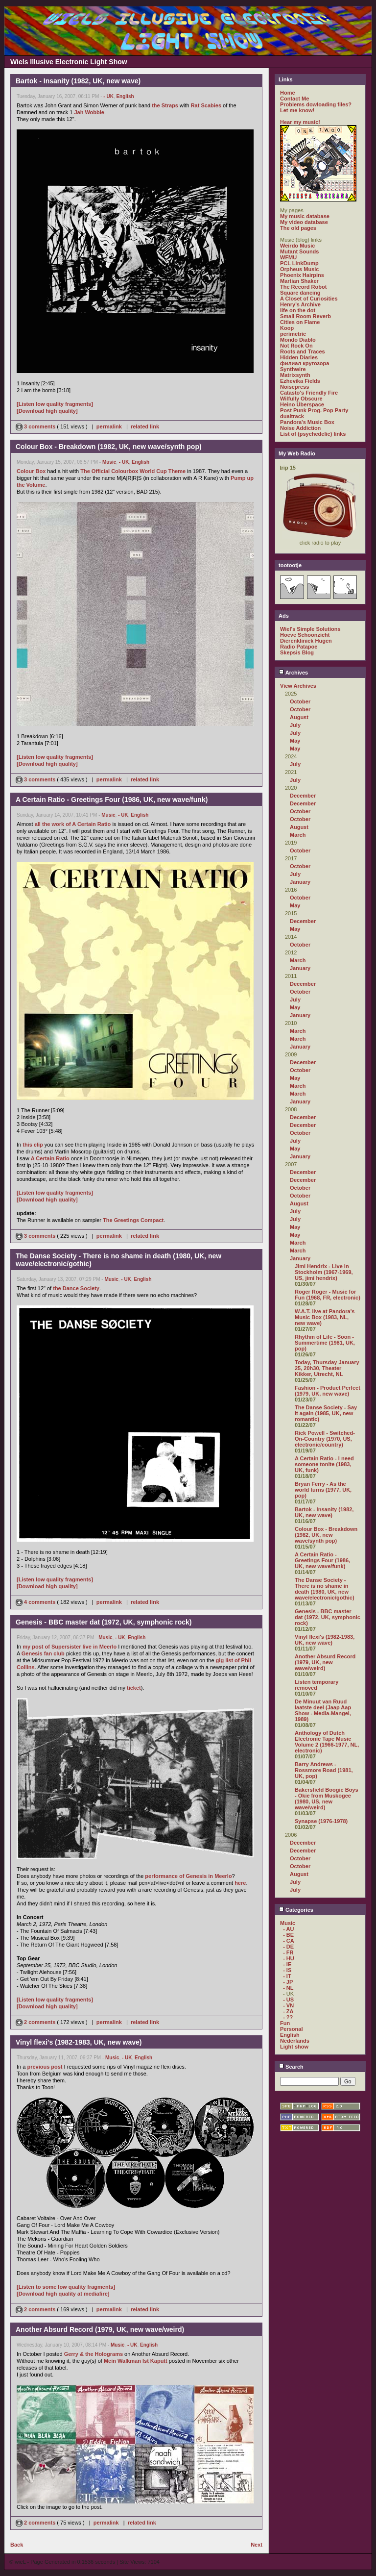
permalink (109, 426)
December (303, 796)
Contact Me (294, 98)
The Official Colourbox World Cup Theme (133, 471)
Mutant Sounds (299, 251)
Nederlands (294, 2041)
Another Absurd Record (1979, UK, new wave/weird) (325, 1662)
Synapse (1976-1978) (321, 1821)
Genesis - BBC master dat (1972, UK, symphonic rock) (327, 1617)
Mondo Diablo (298, 340)
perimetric (293, 334)
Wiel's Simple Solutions (310, 629)
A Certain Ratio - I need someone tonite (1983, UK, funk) (324, 1464)
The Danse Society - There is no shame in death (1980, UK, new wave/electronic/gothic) (324, 1589)
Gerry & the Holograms (93, 2354)
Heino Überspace (302, 404)
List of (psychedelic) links (313, 434)
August (299, 717)
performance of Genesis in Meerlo (188, 1876)
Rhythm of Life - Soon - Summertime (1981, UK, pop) (325, 1342)
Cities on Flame (300, 322)
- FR (288, 1952)
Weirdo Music (297, 246)
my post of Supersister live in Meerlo (70, 1647)
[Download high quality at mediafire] (63, 2294)
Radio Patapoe (298, 647)
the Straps (165, 105)
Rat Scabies (206, 105)
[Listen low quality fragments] (55, 404)
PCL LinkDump (299, 263)
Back (16, 2545)
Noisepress (294, 387)
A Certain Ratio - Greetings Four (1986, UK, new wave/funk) (322, 1560)
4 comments (36, 1602)
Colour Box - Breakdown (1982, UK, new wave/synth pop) (326, 1535)
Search (291, 2067)
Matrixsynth (295, 375)
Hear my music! (300, 122)
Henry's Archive (300, 304)
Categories (296, 1910)
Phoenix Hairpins (302, 275)
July (295, 725)
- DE (288, 1947)
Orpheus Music (299, 269)
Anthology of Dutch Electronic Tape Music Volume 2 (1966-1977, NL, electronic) (327, 1741)
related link (145, 426)
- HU (288, 1958)
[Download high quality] (47, 411)
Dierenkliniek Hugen (306, 641)
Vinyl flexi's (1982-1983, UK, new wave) (324, 1640)
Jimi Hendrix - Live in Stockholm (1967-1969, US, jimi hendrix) (324, 1272)
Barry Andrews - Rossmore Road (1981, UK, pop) (324, 1770)
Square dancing (300, 293)
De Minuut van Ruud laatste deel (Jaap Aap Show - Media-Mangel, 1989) (323, 1710)
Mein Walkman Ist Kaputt (135, 2361)
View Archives (298, 686)
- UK (108, 96)
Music (109, 462)
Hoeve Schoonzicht (304, 635)
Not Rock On (296, 346)
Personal (291, 2029)
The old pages (298, 228)
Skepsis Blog (297, 652)
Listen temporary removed (316, 1685)
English (125, 96)
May (295, 741)
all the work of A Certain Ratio (73, 824)
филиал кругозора (304, 363)
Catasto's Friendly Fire (309, 393)
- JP (288, 1982)
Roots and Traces (302, 351)
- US (288, 1999)
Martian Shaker (299, 281)
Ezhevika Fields (300, 381)
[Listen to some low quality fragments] (66, 2287)
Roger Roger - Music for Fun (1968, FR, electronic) (327, 1295)
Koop (287, 328)
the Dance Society (76, 1288)
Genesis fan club (43, 1653)
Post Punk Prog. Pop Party (314, 410)
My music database (304, 216)
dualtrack (292, 416)
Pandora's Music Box (307, 422)
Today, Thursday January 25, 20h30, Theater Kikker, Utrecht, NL (327, 1368)
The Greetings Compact (133, 1220)
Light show (294, 2047)
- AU (288, 1929)
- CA (288, 1941)
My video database (304, 222)
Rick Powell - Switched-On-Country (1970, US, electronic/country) (325, 1439)
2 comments (36, 2022)
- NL (288, 1988)
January (300, 882)
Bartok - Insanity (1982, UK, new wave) (324, 1512)
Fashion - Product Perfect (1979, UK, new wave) (327, 1391)
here (240, 1883)
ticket (134, 1688)
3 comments (36, 426)
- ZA (288, 2011)
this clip (33, 1145)
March (298, 835)
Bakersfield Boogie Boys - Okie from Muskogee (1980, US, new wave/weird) (326, 1798)
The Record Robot (303, 287)
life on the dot (297, 310)
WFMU (288, 257)
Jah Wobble (89, 112)
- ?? (288, 2017)
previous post (44, 2067)
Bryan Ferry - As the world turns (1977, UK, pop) (323, 1490)
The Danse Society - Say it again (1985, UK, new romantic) (326, 1413)
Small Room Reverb (305, 316)
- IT (287, 1976)
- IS (287, 1970)
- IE (287, 1964)
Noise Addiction (300, 428)
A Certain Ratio (50, 1158)
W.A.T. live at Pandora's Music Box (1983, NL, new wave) (324, 1317)
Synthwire (293, 369)
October (300, 701)
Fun (285, 2023)
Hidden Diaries (299, 357)
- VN (288, 2005)
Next (256, 2545)
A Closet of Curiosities (309, 298)
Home (287, 93)
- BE (288, 1935)
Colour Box (31, 471)
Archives (293, 672)
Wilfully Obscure (301, 398)
